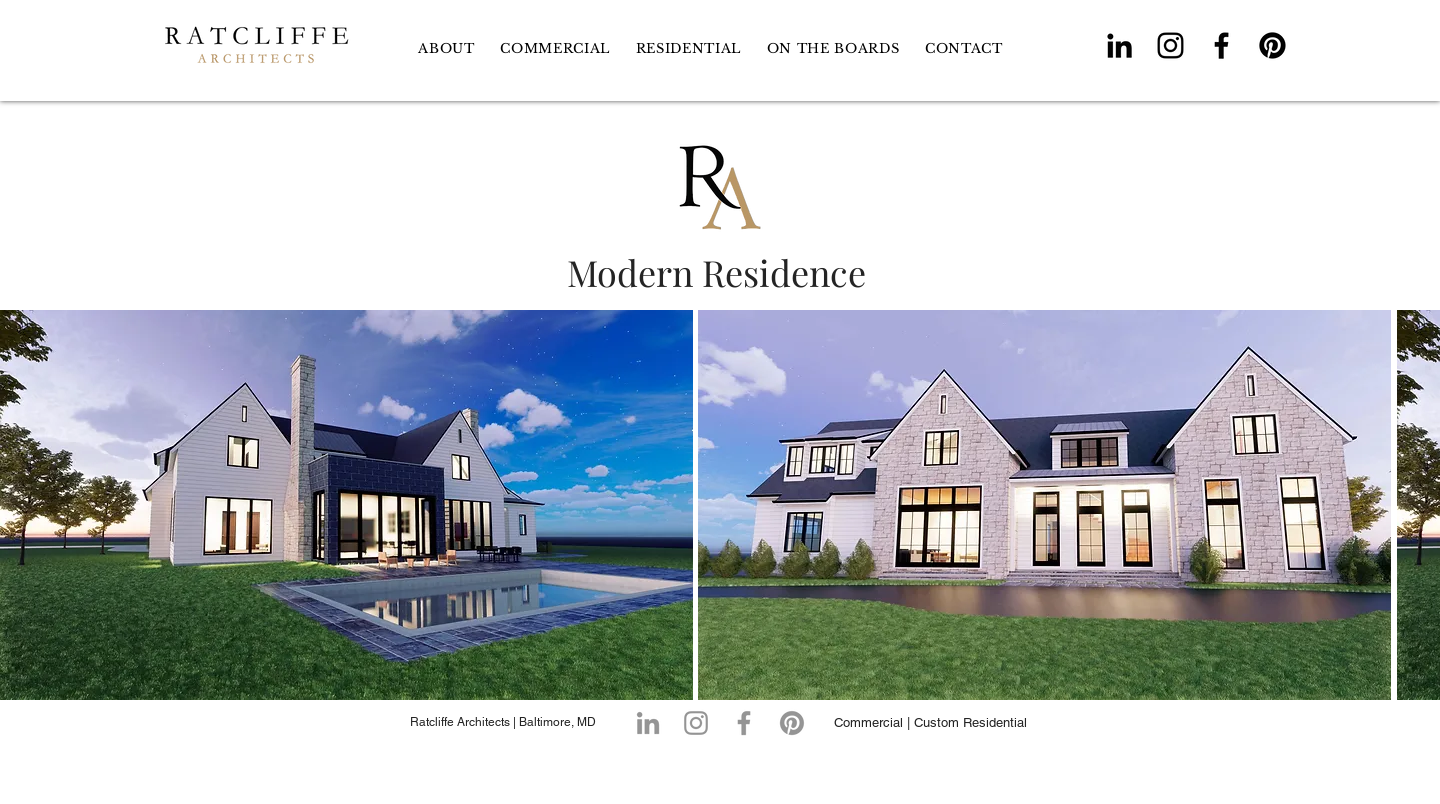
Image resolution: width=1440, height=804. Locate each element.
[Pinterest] (1272, 45)
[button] (688, 48)
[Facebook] (1221, 45)
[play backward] (25, 505)
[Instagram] (1170, 45)
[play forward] (1415, 505)
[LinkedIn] (1119, 45)
